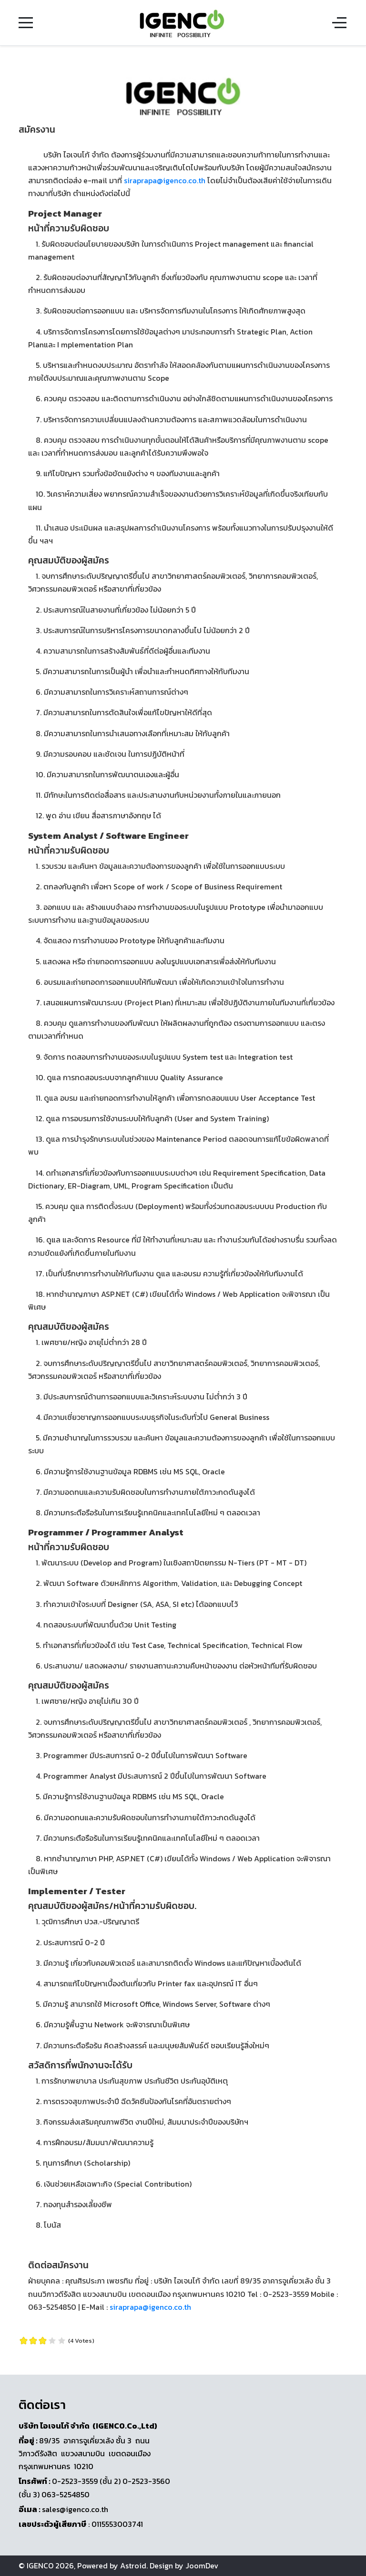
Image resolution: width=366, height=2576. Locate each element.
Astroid (133, 2565)
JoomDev (201, 2565)
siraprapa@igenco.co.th (164, 180)
